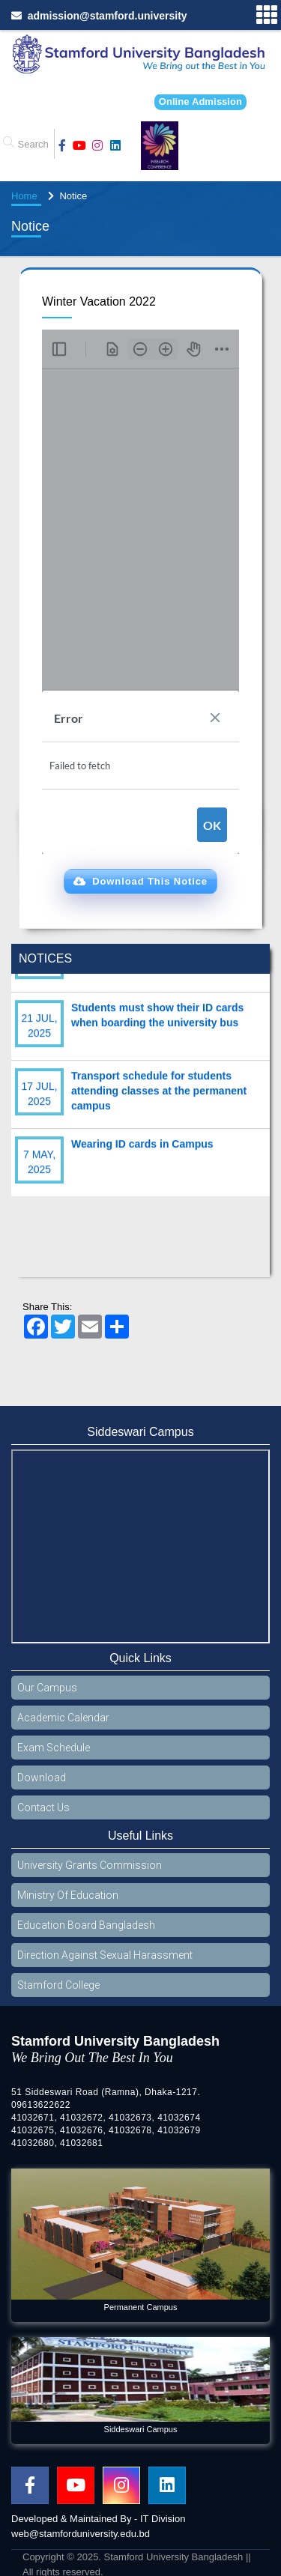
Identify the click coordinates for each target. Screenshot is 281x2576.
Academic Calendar (63, 1718)
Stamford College (58, 1985)
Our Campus (47, 1688)
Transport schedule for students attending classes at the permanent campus (159, 1102)
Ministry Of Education (67, 1895)
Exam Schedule (53, 1748)
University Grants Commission (89, 1865)
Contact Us (43, 1807)
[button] (140, 881)
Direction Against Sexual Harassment (105, 1955)
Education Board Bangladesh (86, 1925)
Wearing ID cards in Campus (142, 1155)
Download (41, 1777)
